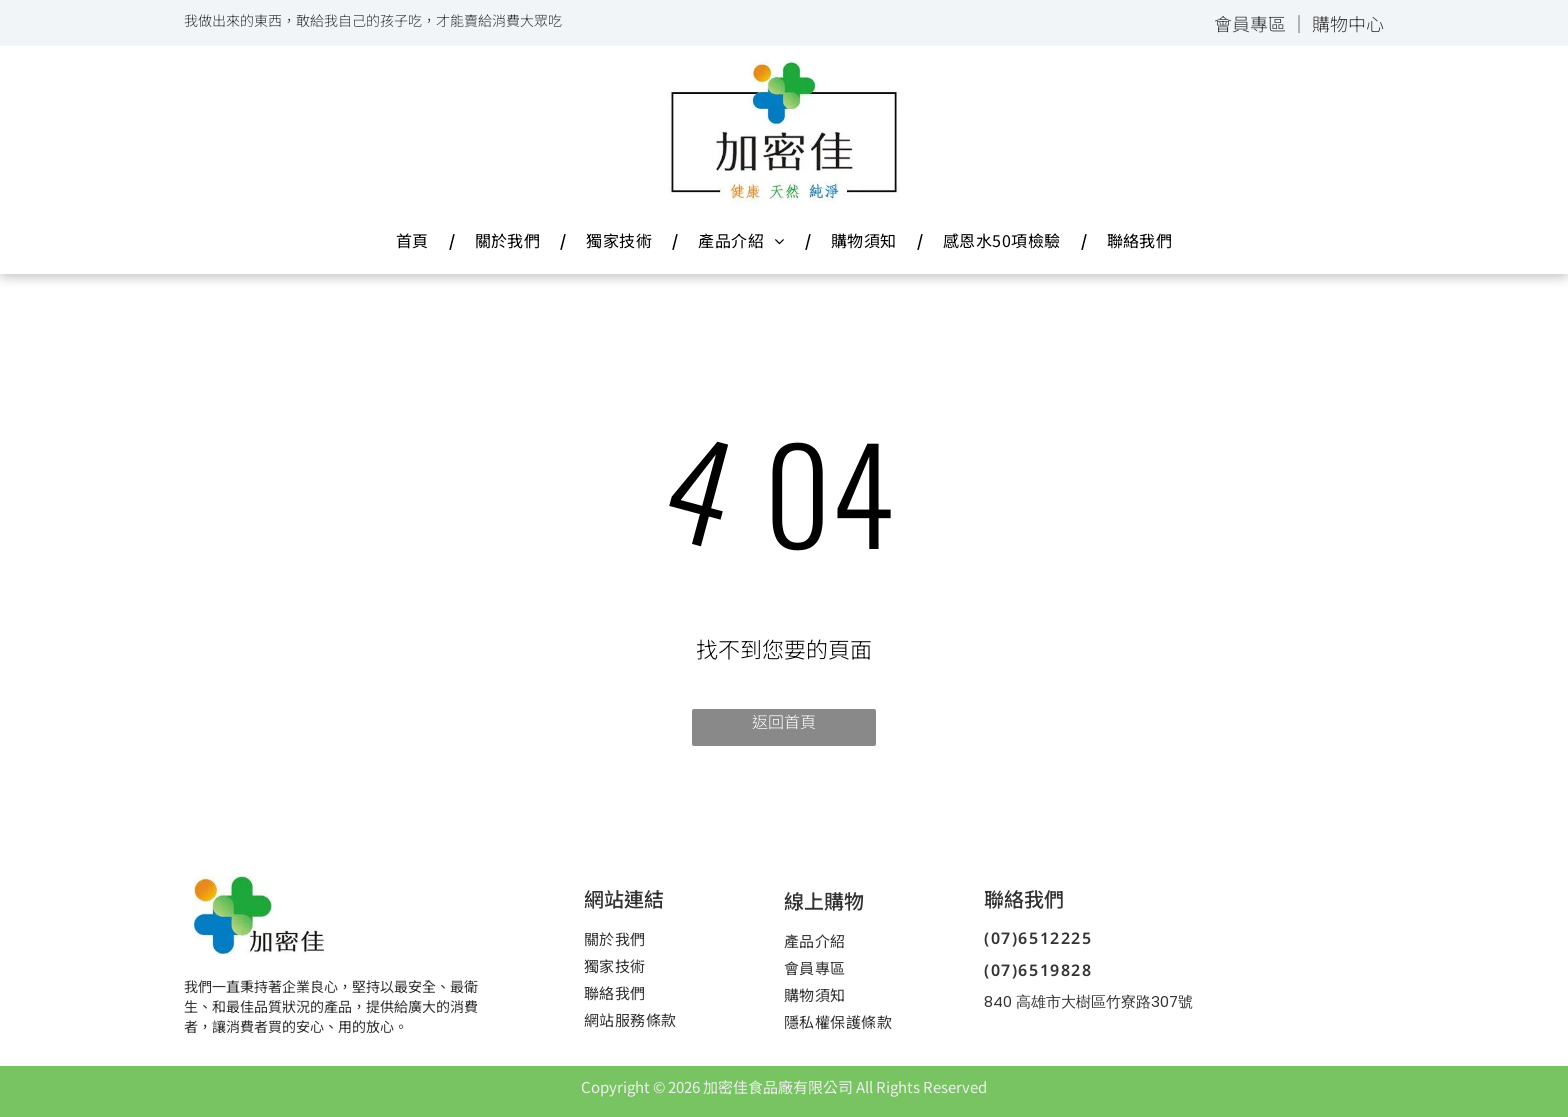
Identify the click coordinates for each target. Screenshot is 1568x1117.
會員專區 (1250, 23)
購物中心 (1348, 23)
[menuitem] (415, 240)
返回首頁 (784, 721)
